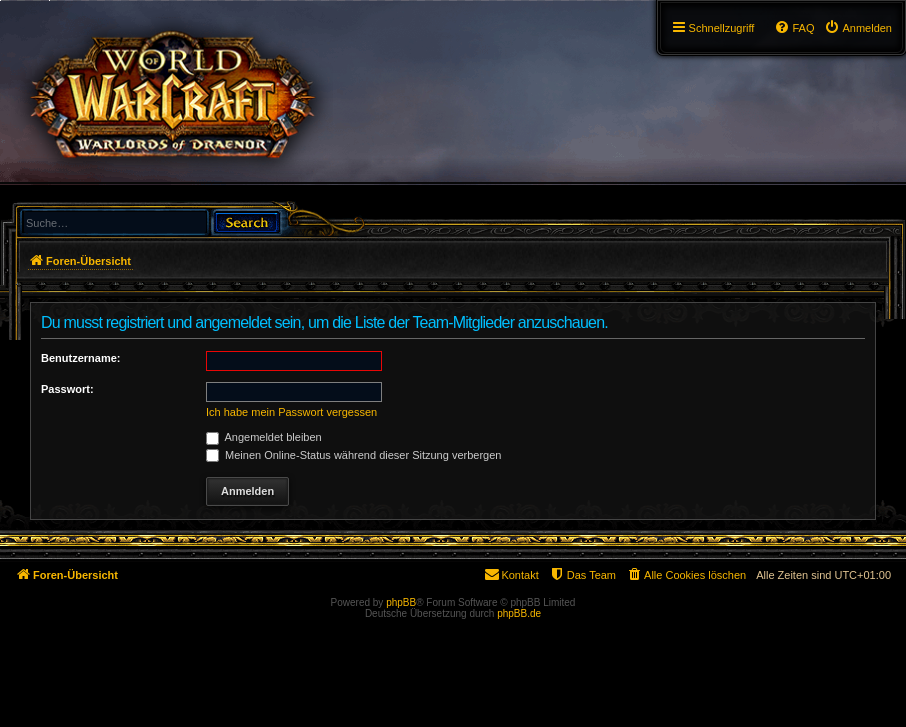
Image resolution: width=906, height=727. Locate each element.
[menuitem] (858, 28)
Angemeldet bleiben (264, 437)
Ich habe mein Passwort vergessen (291, 412)
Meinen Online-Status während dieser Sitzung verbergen (353, 455)
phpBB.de (519, 613)
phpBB (401, 602)
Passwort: (67, 389)
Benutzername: (80, 358)
